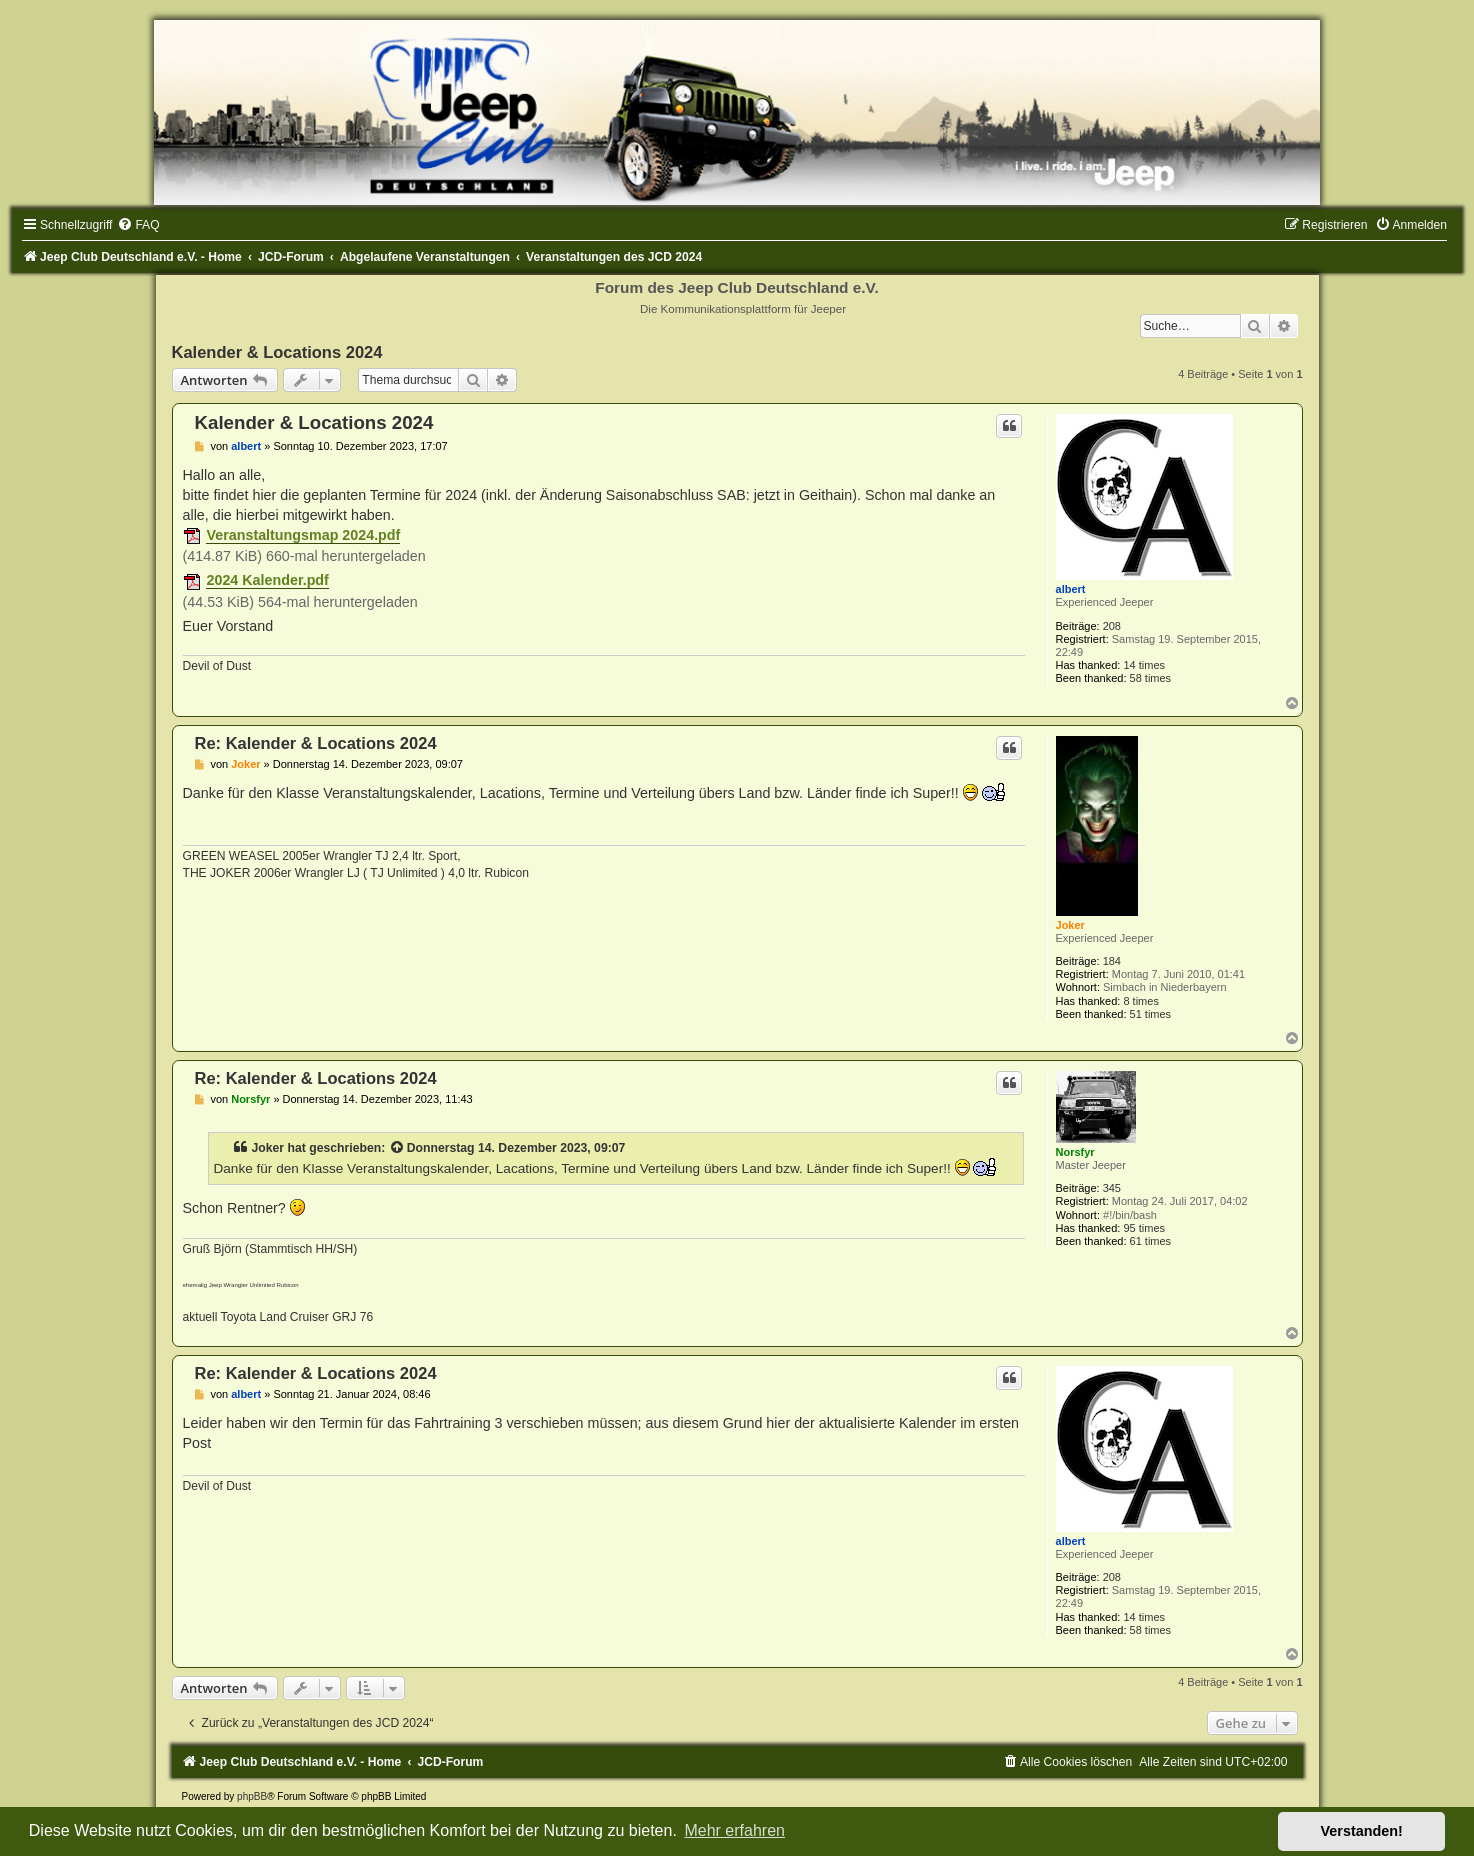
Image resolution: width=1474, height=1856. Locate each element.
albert (1071, 589)
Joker (1070, 925)
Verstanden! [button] (1362, 1831)
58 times (1151, 678)
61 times (1151, 1241)
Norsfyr (1075, 1152)
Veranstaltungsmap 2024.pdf (303, 535)
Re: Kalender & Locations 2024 (316, 743)
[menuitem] (138, 225)
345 (1112, 1188)
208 (1112, 626)
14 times (1144, 665)
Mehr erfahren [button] (734, 1830)
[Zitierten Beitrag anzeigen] (398, 1148)
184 (1112, 961)
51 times (1151, 1014)
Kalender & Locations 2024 (277, 352)
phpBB (252, 1796)
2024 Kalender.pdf (267, 580)
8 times (1140, 1001)
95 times (1144, 1228)
